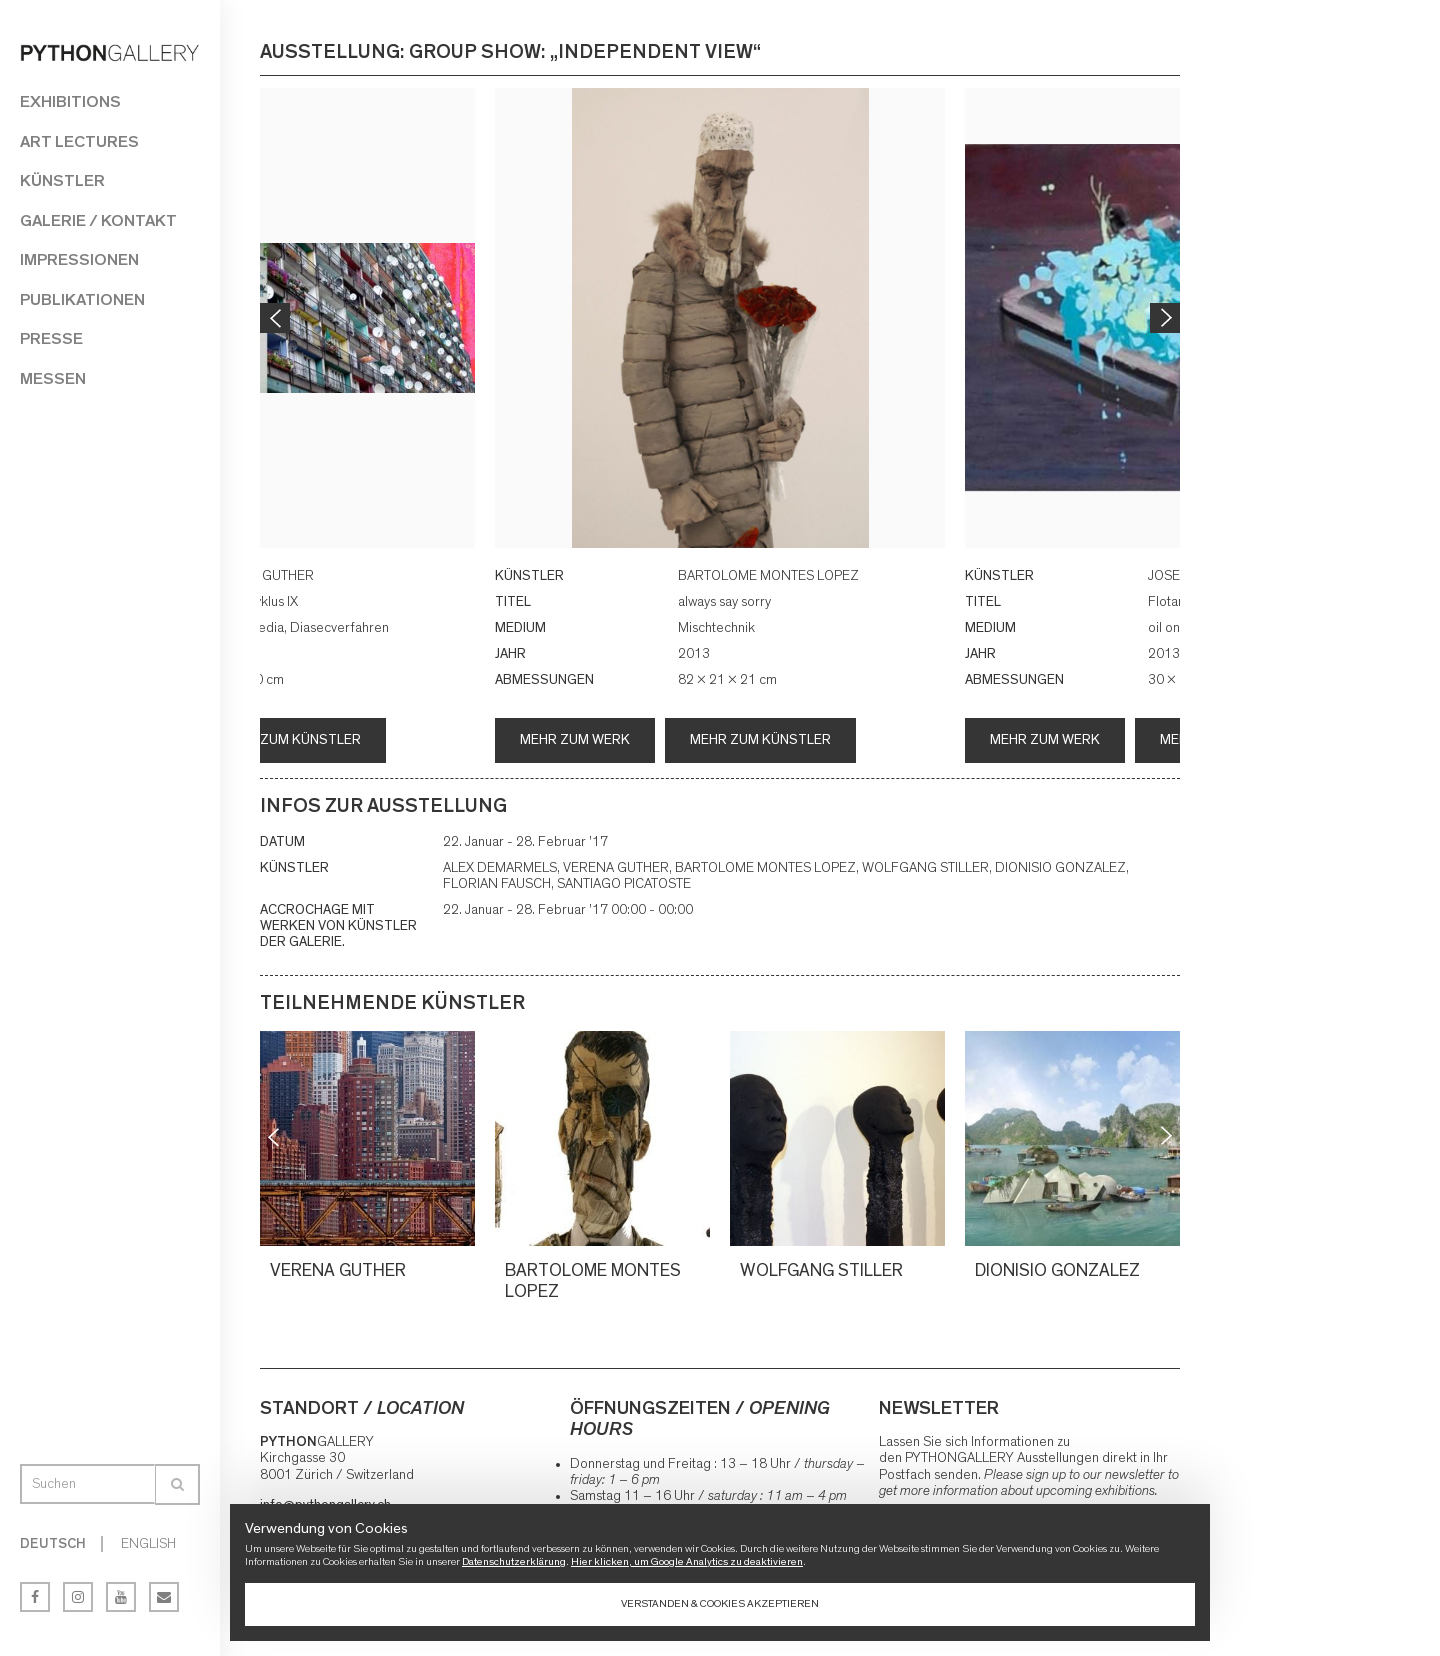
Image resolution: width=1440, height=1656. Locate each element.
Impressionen (79, 259)
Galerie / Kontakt (98, 220)
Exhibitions (70, 101)
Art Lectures (79, 141)
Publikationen (82, 299)
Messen (53, 378)
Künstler (62, 180)
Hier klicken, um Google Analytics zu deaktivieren (687, 1561)
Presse (51, 338)
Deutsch (53, 1544)
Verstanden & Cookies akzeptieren (720, 1603)
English (148, 1544)
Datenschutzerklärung (514, 1561)
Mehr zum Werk (575, 740)
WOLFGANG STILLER (824, 1271)
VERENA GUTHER (341, 1271)
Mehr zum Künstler (290, 740)
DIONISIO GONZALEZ (1060, 1271)
